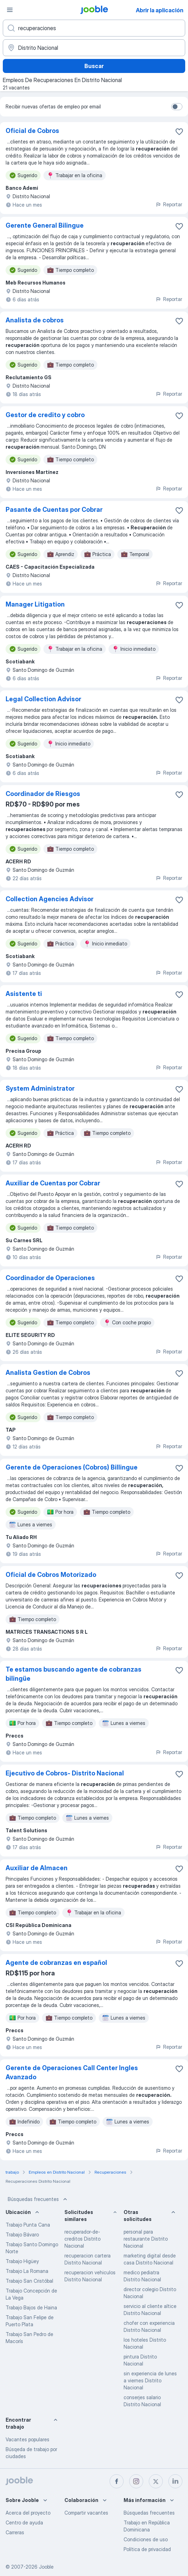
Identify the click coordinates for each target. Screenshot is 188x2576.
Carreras (15, 2532)
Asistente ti (24, 993)
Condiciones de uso (146, 2539)
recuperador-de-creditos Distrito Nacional (82, 2239)
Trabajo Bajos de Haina (31, 2307)
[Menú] (10, 10)
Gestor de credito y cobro (45, 415)
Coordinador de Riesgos (43, 793)
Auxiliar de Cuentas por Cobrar (53, 1183)
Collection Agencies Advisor (49, 899)
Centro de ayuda (24, 2522)
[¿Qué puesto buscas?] (94, 28)
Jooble (46, 2567)
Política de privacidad (147, 2549)
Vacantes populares (27, 2439)
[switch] (176, 106)
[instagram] (136, 2481)
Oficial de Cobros (32, 130)
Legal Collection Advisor (43, 699)
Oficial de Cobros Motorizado (51, 1574)
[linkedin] (175, 2481)
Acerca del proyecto (28, 2513)
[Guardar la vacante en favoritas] (179, 131)
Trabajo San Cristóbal (29, 2281)
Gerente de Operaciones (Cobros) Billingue (72, 1467)
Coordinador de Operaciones (50, 1278)
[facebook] (117, 2481)
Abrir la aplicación (159, 10)
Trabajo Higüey (22, 2261)
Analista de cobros (35, 320)
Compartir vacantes (86, 2513)
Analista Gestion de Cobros (48, 1372)
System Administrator (40, 1088)
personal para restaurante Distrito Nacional (146, 2239)
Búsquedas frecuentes (38, 2199)
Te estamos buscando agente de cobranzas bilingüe (73, 1674)
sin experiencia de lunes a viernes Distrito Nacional (150, 2380)
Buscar (94, 65)
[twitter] (156, 2481)
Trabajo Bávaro (22, 2234)
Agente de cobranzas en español (56, 1962)
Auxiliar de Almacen (37, 1868)
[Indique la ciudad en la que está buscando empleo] (94, 47)
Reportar (168, 204)
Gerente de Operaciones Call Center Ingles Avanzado (72, 2072)
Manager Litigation (35, 604)
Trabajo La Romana (27, 2271)
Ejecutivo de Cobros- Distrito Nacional (65, 1773)
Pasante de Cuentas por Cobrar (54, 509)
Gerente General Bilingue (45, 225)
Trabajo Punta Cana (28, 2225)
